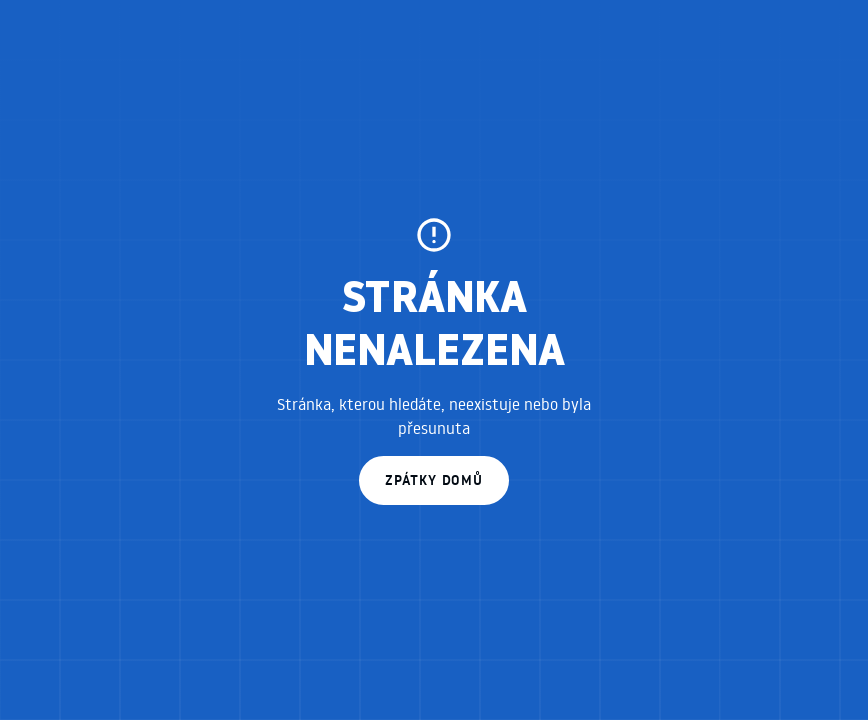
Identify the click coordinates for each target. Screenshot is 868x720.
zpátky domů (434, 480)
